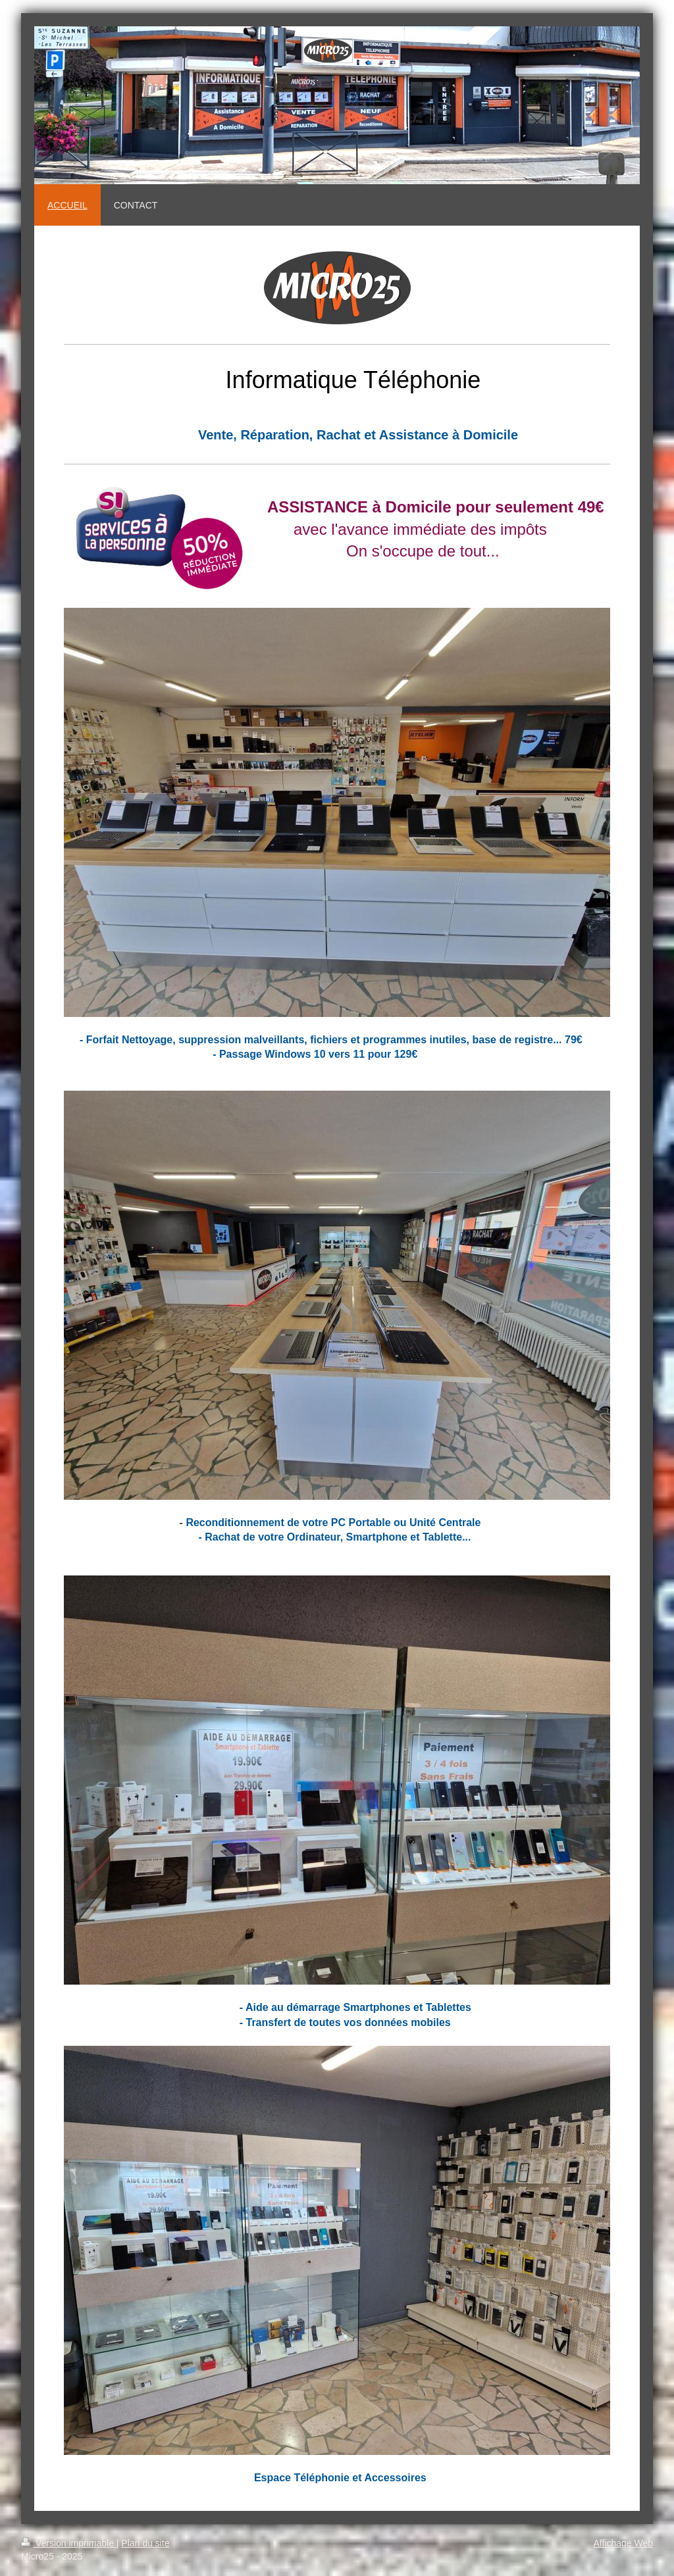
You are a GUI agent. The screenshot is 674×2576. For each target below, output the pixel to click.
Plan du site (145, 2543)
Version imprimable (69, 2543)
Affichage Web (623, 2543)
